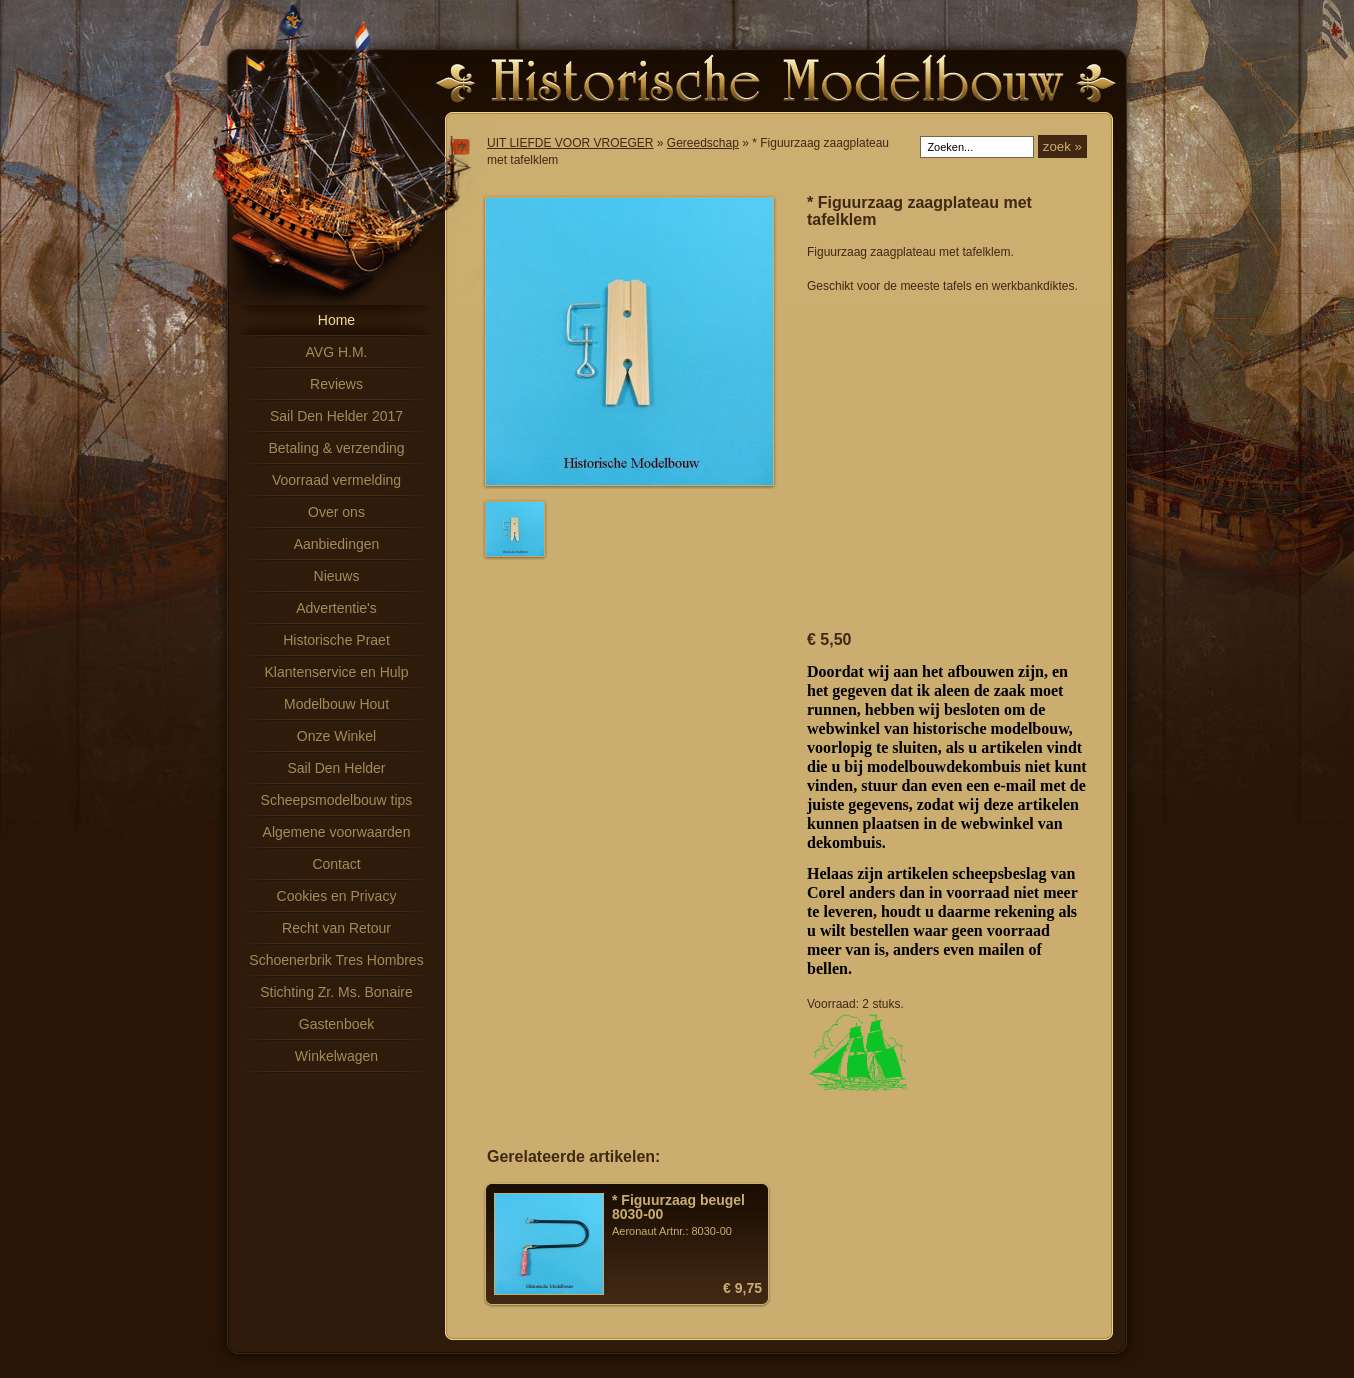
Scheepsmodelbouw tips (337, 800)
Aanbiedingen (337, 544)
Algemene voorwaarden (337, 832)
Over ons (336, 512)
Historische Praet (336, 640)
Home (336, 320)
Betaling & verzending (336, 448)
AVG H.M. (337, 352)
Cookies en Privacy (337, 896)
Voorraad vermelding (336, 480)
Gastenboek (337, 1024)
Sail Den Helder (336, 768)
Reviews (336, 384)
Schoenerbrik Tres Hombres (336, 960)
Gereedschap (703, 143)
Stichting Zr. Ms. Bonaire (336, 992)
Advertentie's (336, 608)
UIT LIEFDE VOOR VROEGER (570, 143)
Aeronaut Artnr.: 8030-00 (687, 1215)
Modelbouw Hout (336, 704)
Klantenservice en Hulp (337, 672)
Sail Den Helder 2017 (336, 416)
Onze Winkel (336, 736)
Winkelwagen (336, 1056)
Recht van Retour (336, 928)
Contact (336, 864)
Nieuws (337, 576)
